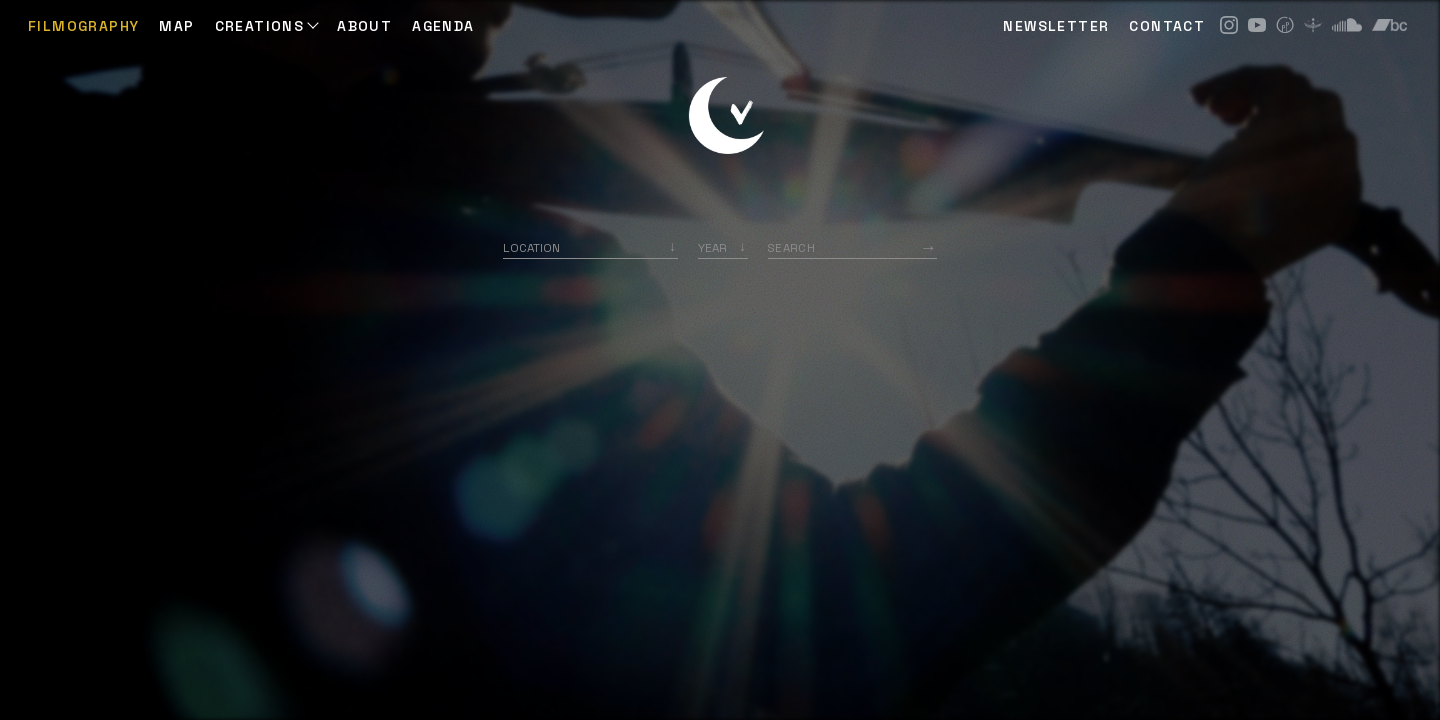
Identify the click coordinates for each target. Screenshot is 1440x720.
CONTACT (1167, 26)
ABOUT (364, 26)
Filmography (83, 26)
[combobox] (590, 247)
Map (176, 26)
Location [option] (531, 247)
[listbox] (723, 247)
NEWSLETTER (1056, 26)
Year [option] (712, 247)
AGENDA (443, 26)
